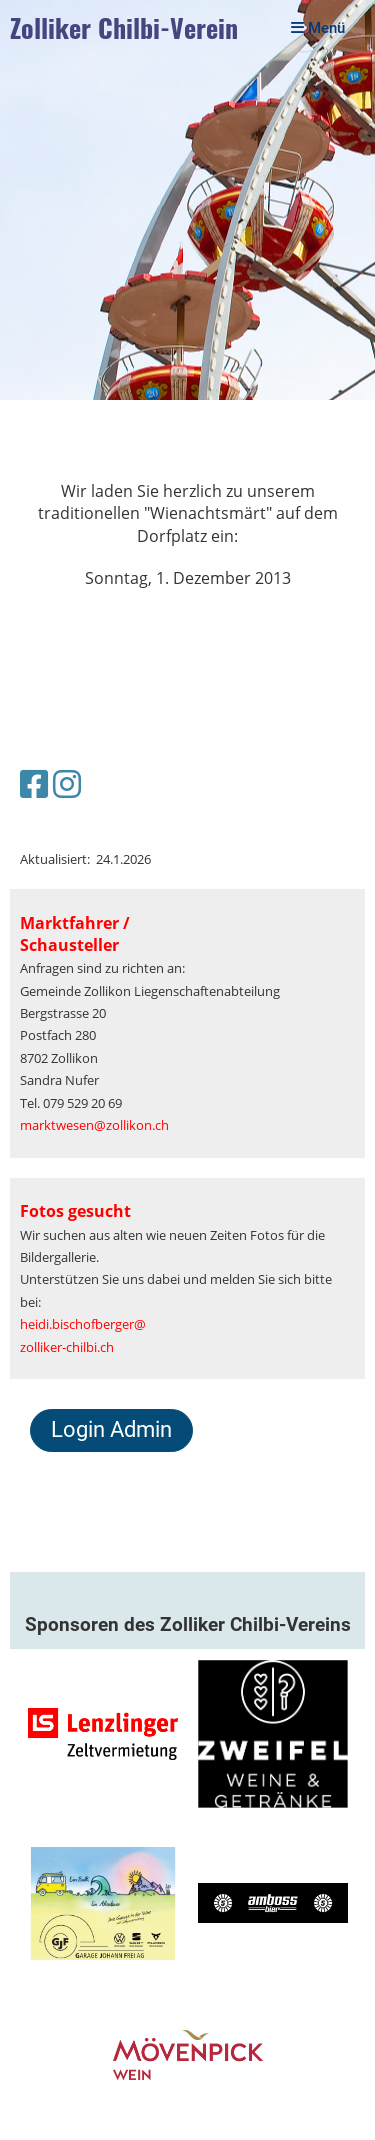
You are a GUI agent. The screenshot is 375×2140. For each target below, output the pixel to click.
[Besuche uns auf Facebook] (34, 783)
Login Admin (111, 1429)
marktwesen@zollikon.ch (94, 1125)
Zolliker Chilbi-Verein (124, 28)
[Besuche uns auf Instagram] (67, 783)
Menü (318, 28)
